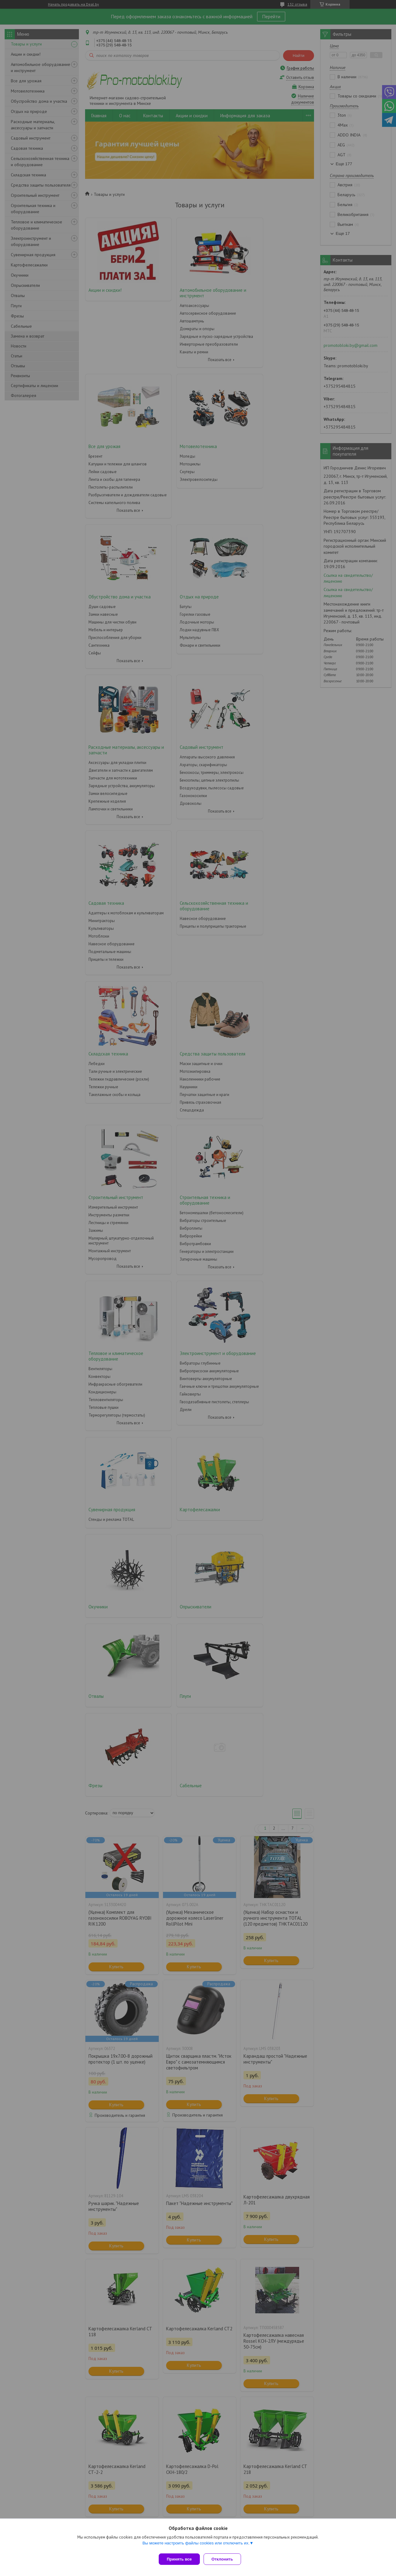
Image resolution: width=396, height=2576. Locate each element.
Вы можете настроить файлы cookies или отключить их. (195, 2545)
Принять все (179, 2559)
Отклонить (224, 2559)
